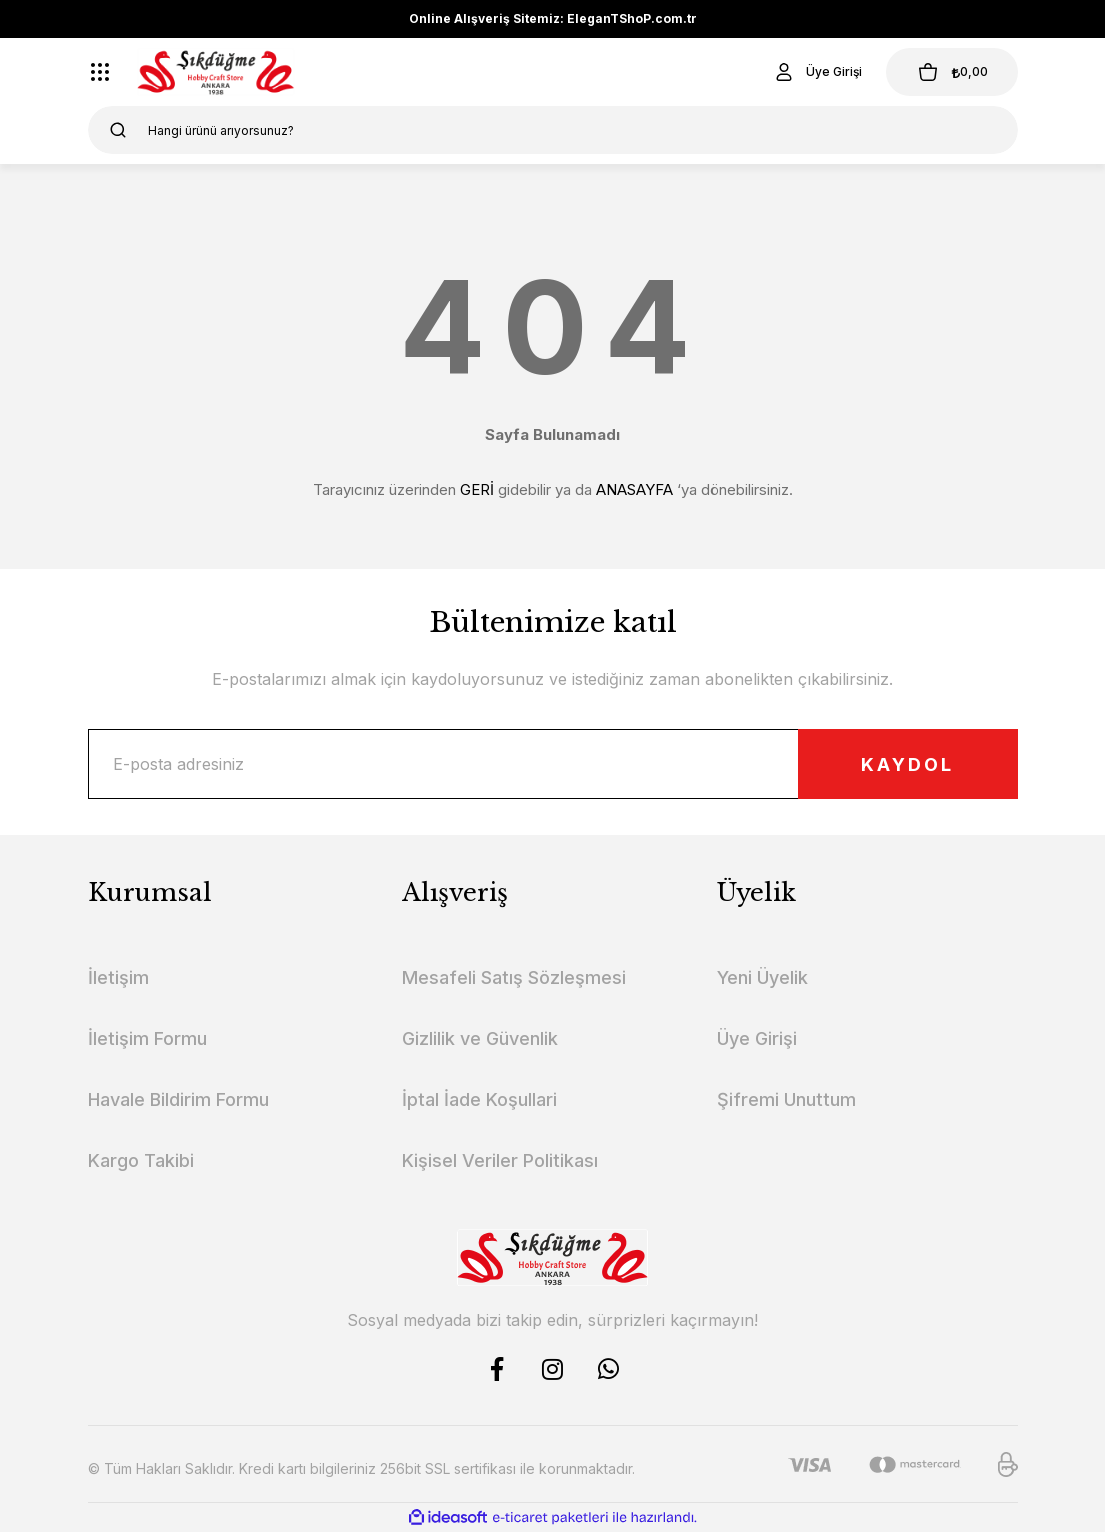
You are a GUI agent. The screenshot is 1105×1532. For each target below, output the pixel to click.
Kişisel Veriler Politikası (500, 1160)
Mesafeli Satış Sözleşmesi (514, 977)
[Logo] (216, 72)
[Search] (553, 130)
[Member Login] (817, 72)
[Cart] (952, 72)
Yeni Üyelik (762, 977)
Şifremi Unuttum (786, 1099)
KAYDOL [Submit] (907, 764)
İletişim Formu (147, 1038)
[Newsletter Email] (553, 764)
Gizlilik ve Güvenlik (480, 1038)
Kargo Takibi (141, 1160)
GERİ (477, 489)
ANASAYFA (634, 489)
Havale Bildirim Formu (178, 1099)
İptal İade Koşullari (479, 1099)
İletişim (118, 977)
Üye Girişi (757, 1038)
